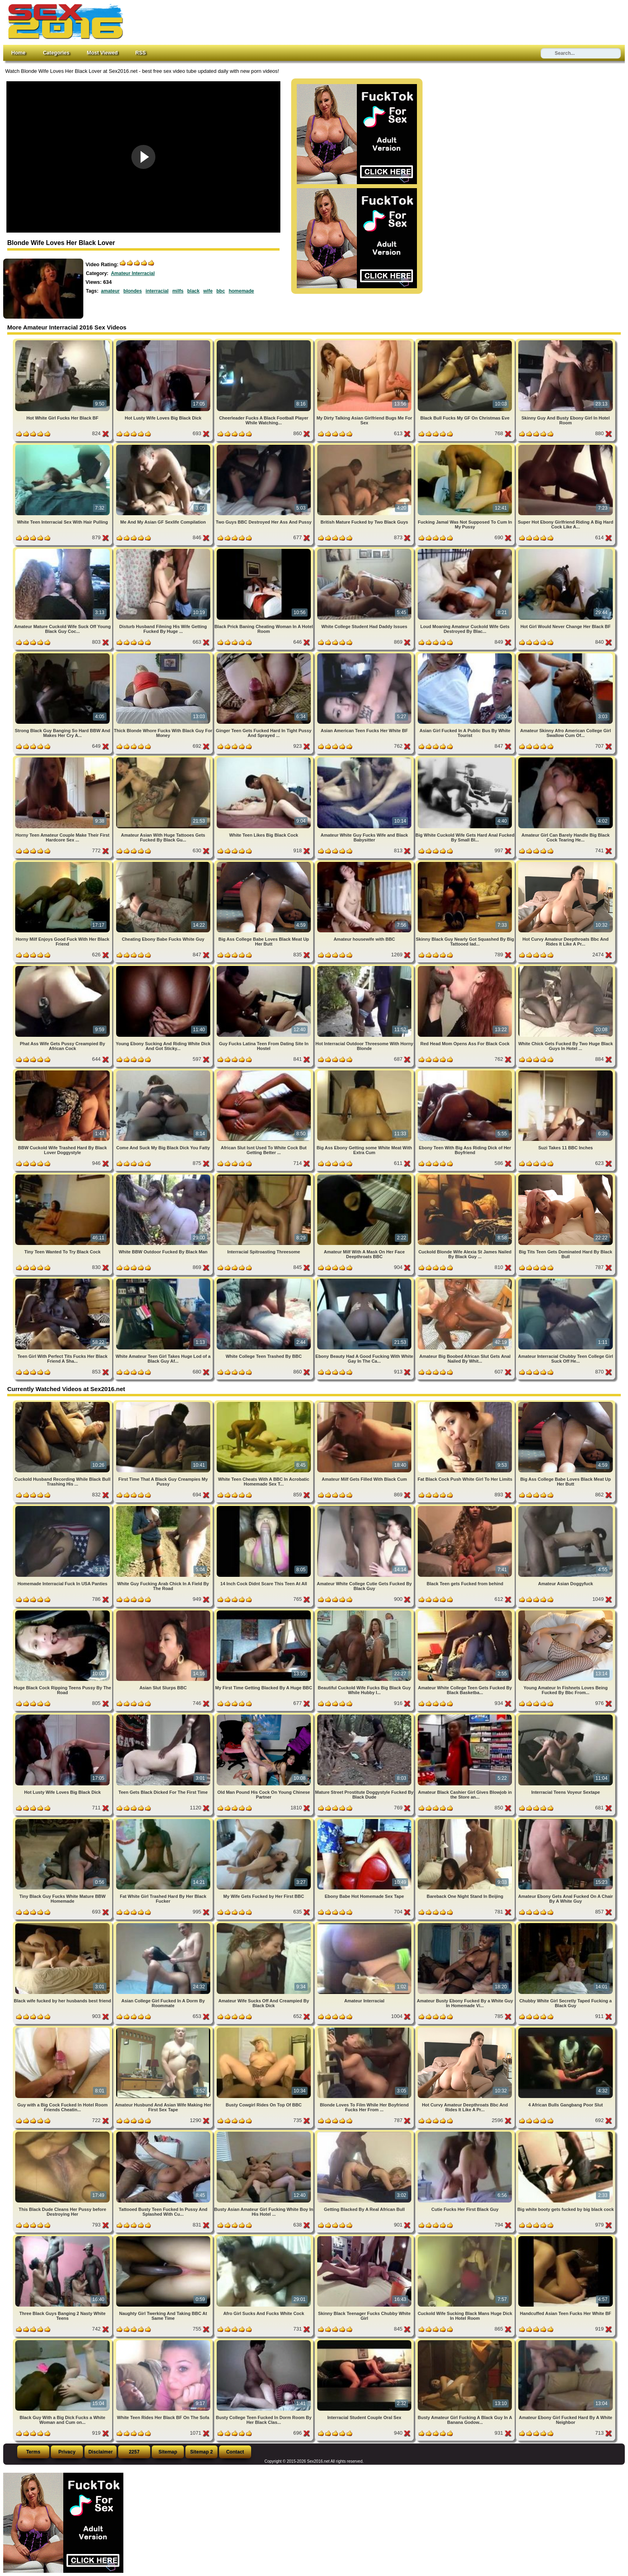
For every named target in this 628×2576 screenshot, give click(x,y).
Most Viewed (102, 53)
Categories (56, 53)
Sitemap (168, 2452)
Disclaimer (101, 2452)
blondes (132, 291)
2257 (134, 2452)
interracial (156, 291)
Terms (33, 2452)
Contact (235, 2452)
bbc (220, 291)
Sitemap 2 (201, 2452)
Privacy (67, 2452)
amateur (110, 291)
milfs (177, 291)
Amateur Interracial (133, 273)
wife (208, 291)
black (193, 291)
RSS (140, 53)
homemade (241, 291)
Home (18, 53)
